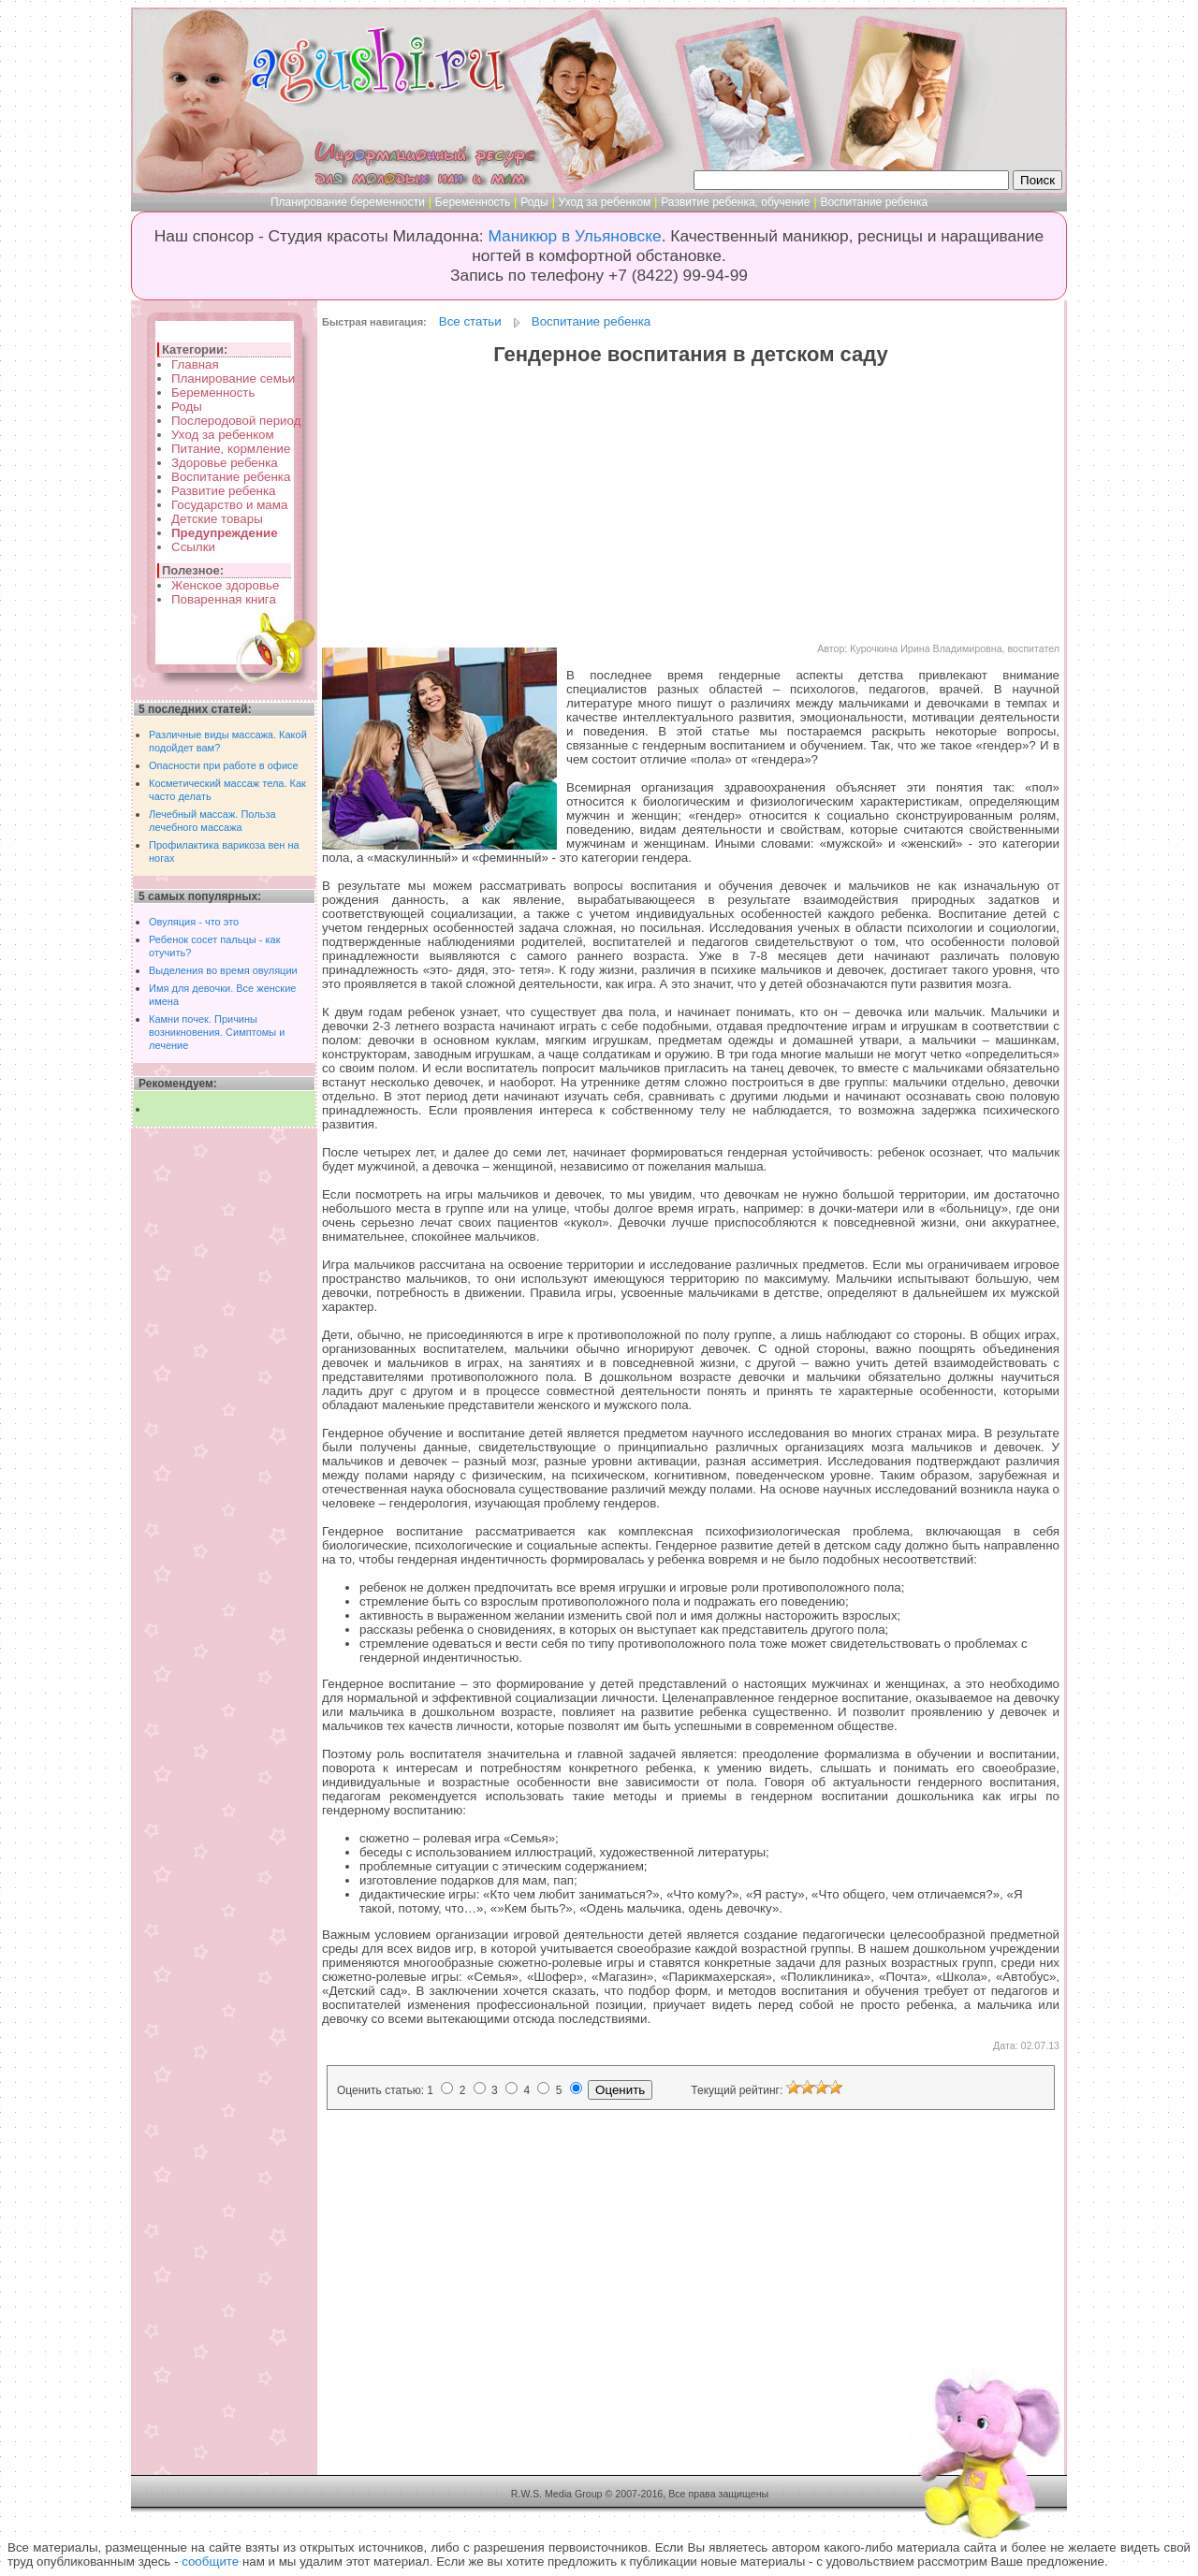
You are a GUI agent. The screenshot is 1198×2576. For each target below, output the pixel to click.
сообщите (210, 2561)
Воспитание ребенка (874, 202)
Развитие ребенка (223, 491)
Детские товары (217, 519)
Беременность (473, 202)
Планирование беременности (347, 202)
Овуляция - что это (194, 921)
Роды (534, 202)
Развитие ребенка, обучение (735, 202)
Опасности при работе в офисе (224, 765)
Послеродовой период (235, 421)
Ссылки (193, 547)
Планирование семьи (233, 378)
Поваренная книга (223, 599)
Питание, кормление (230, 449)
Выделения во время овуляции (223, 970)
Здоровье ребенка (224, 463)
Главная (195, 364)
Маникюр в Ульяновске (574, 235)
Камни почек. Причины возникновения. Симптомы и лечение (217, 1032)
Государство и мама (229, 505)
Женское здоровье (225, 585)
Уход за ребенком (605, 202)
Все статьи (470, 321)
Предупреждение (224, 533)
